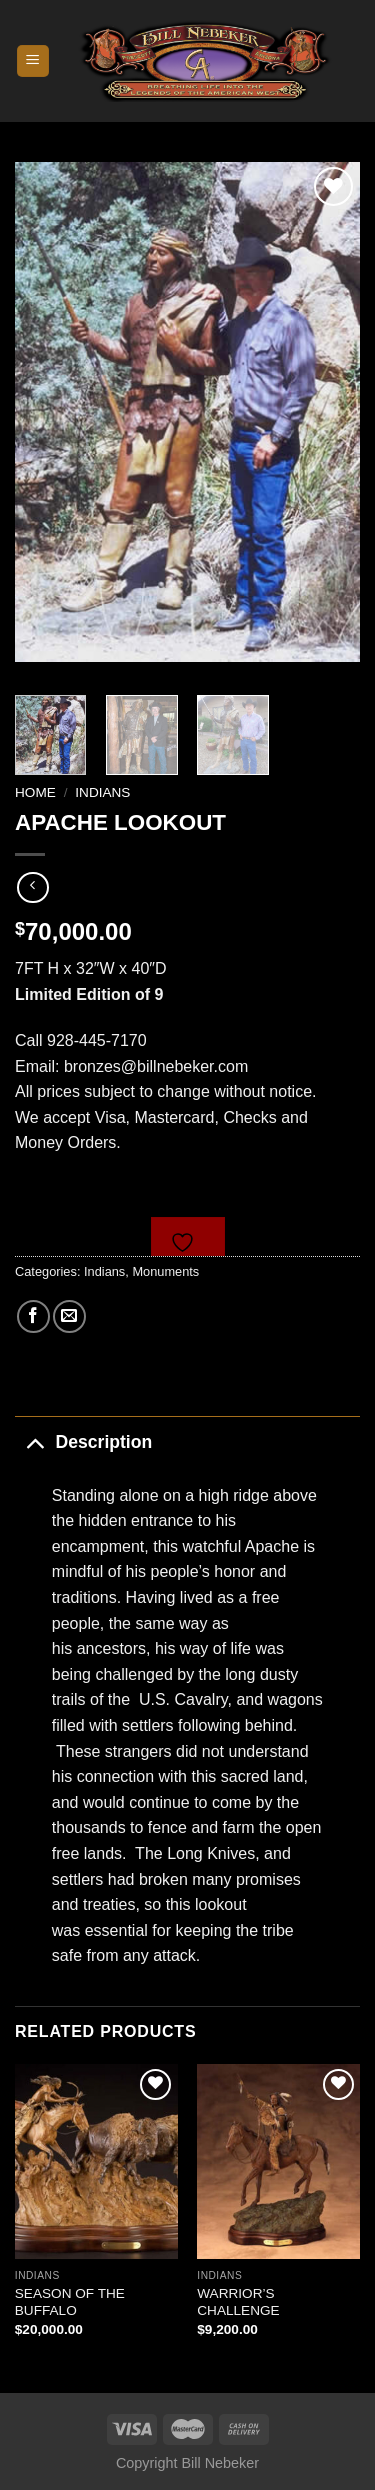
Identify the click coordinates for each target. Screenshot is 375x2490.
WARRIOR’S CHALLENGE (238, 2302)
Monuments (165, 1271)
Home (35, 792)
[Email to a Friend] (69, 1316)
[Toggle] (34, 1441)
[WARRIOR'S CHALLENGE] (278, 2161)
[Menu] (33, 61)
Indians (102, 792)
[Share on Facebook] (33, 1316)
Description (83, 1441)
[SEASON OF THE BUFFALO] (96, 2161)
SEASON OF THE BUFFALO (70, 2302)
